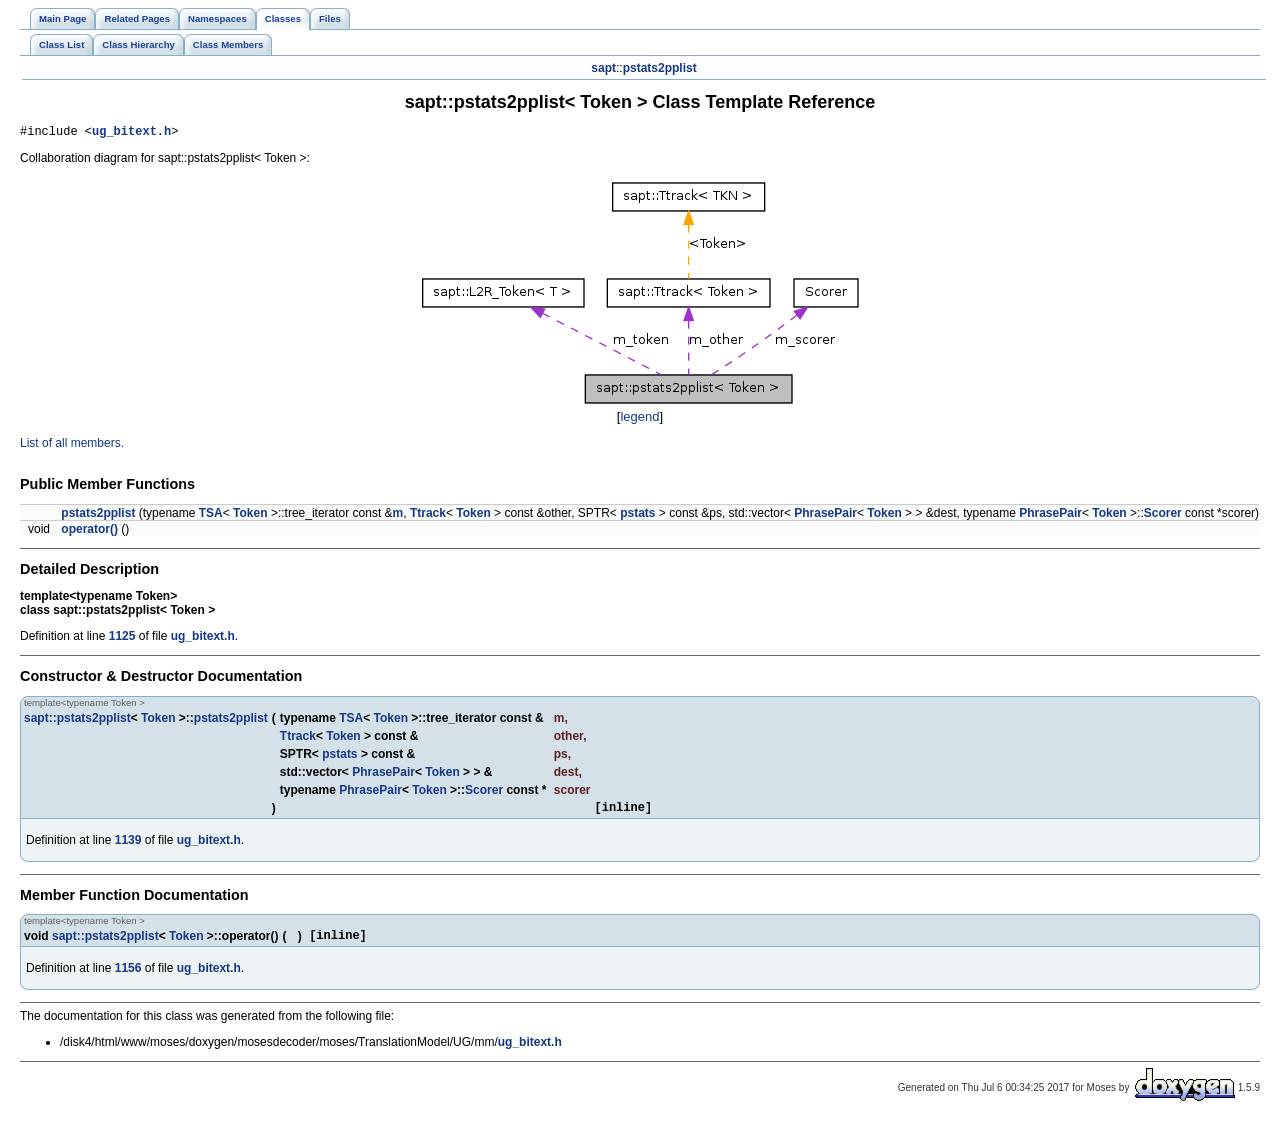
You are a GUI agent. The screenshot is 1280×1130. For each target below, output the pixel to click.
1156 (128, 977)
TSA (211, 516)
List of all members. (72, 446)
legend (639, 419)
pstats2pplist (660, 68)
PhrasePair (825, 516)
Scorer (1163, 516)
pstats (637, 516)
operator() (89, 532)
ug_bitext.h (131, 133)
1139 (128, 846)
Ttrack (428, 516)
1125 (122, 639)
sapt (603, 68)
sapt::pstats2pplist (77, 721)
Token (250, 516)
